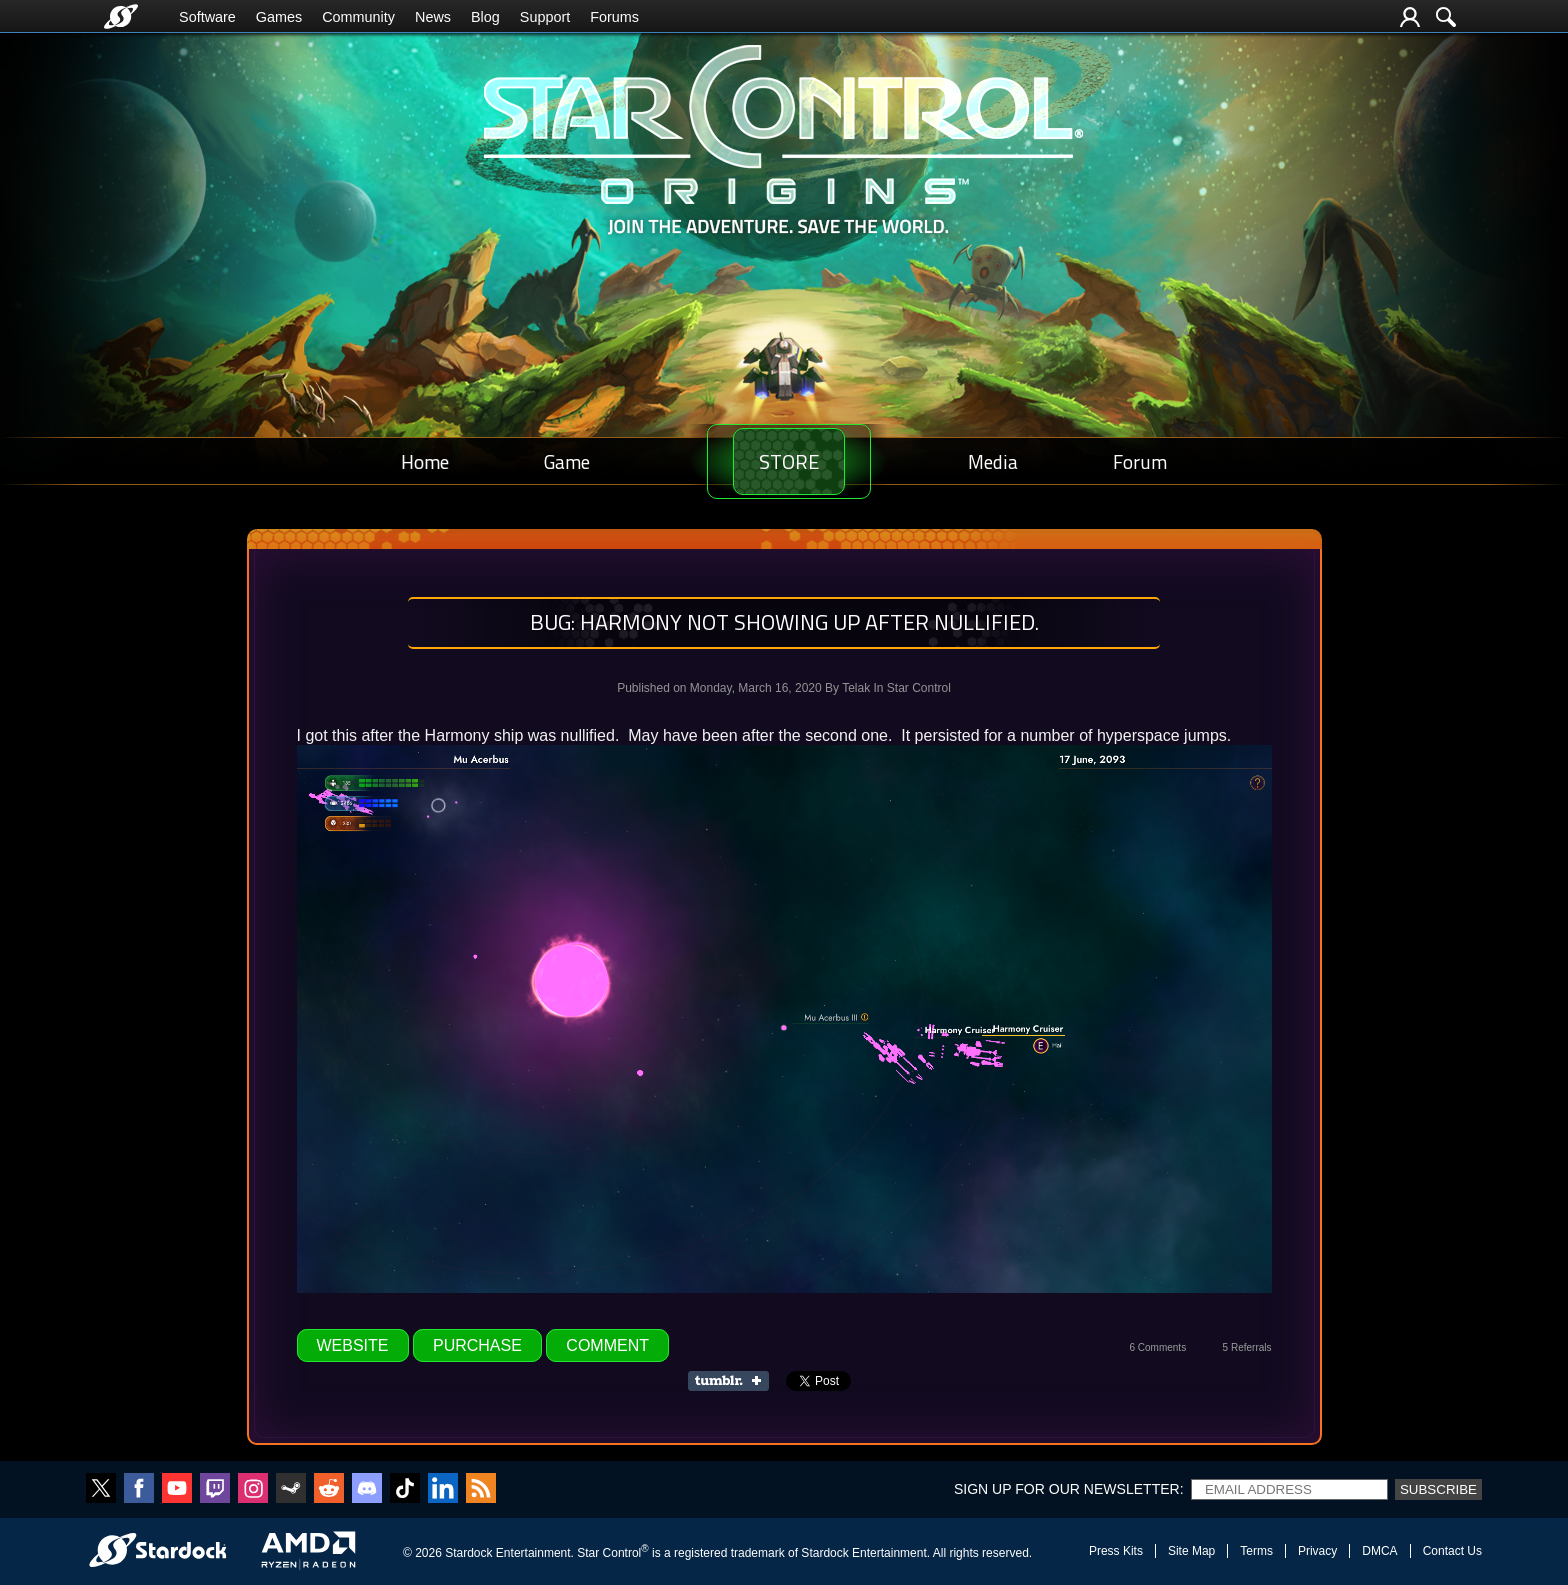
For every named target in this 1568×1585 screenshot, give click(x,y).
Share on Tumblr (734, 1381)
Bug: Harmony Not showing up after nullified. (784, 622)
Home (422, 461)
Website (353, 1345)
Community (358, 17)
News (433, 17)
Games (279, 17)
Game (557, 461)
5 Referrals (1247, 1347)
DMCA (1379, 1551)
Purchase (477, 1345)
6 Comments (1157, 1347)
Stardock (468, 1553)
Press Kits (1116, 1551)
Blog (485, 17)
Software (207, 17)
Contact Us (1452, 1551)
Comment (607, 1345)
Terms (1256, 1551)
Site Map (1191, 1551)
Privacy (1317, 1551)
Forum (1143, 461)
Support (545, 17)
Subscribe (1438, 1489)
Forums (614, 17)
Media (1003, 461)
